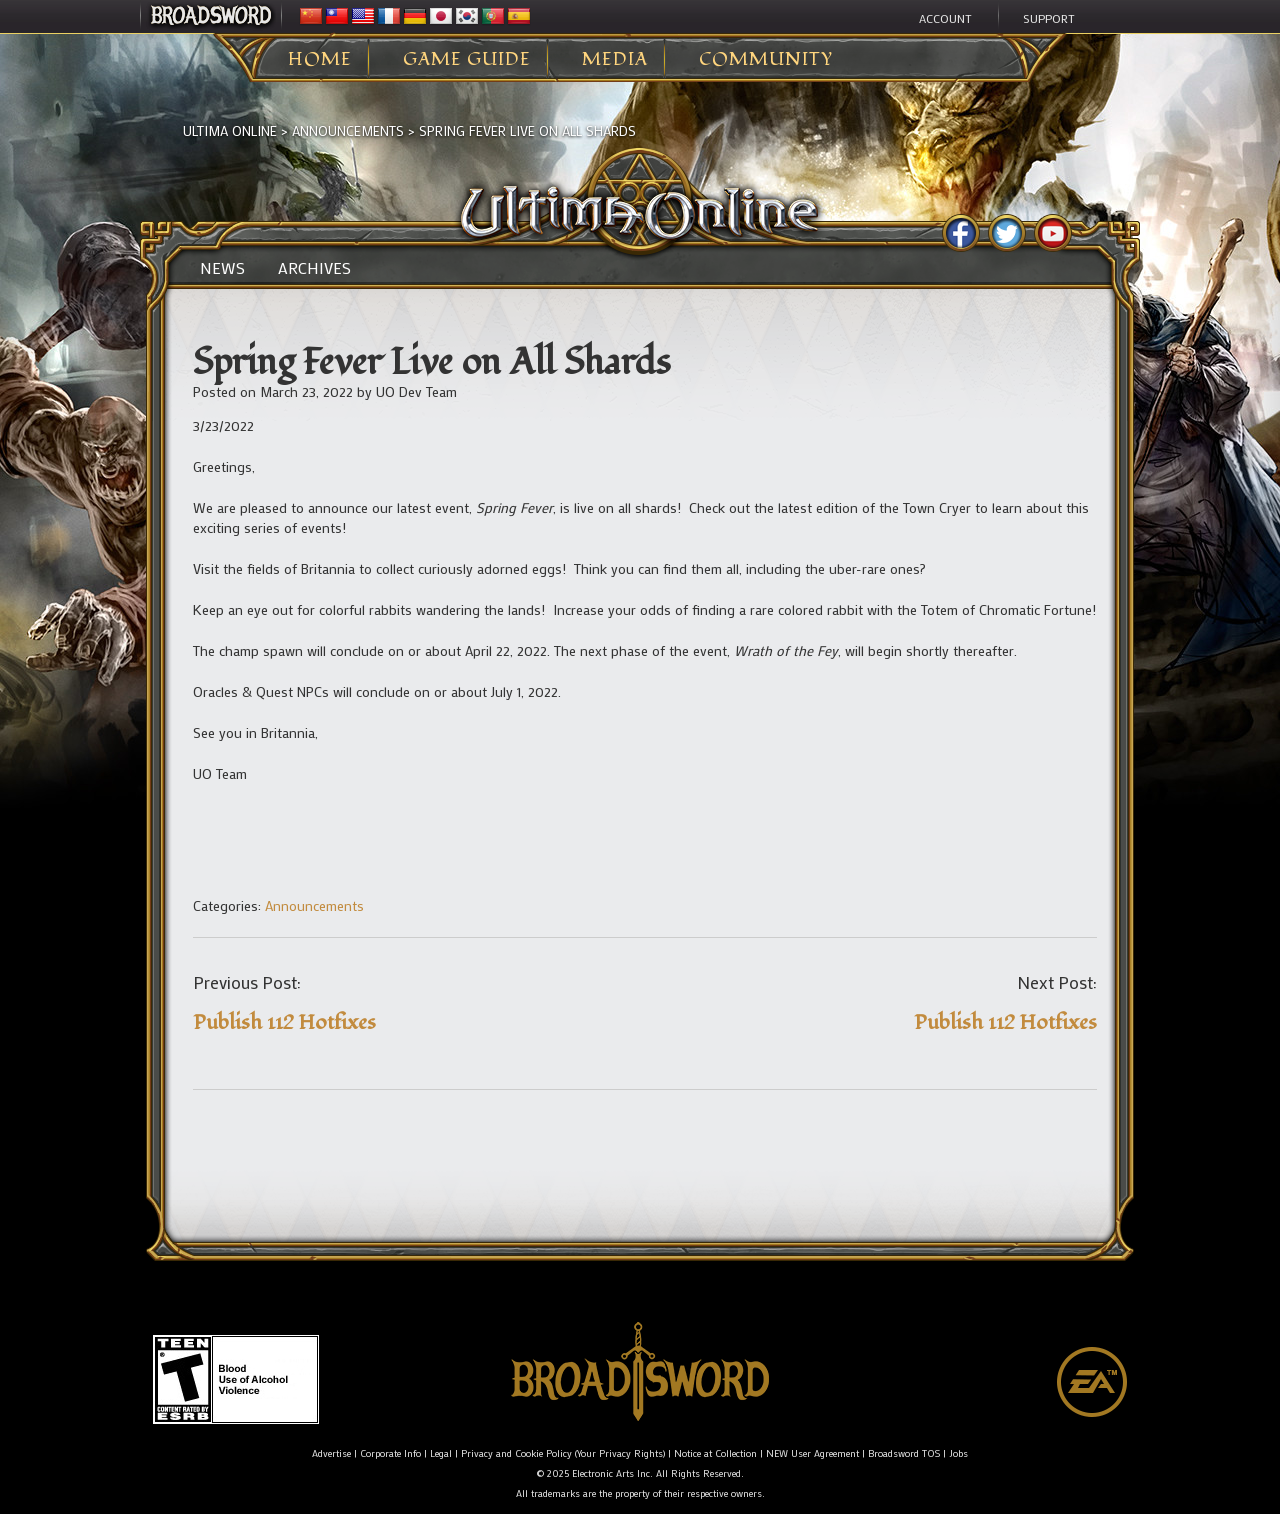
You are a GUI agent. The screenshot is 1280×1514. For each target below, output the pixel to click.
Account (945, 18)
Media (615, 60)
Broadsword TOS (904, 1453)
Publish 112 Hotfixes (284, 1022)
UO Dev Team (416, 391)
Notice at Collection (715, 1453)
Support (1049, 18)
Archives (314, 268)
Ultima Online (230, 130)
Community (766, 60)
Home (320, 60)
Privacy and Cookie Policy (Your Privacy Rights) (563, 1453)
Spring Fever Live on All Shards (527, 130)
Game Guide (467, 60)
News (222, 268)
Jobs (958, 1453)
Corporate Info (390, 1453)
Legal (441, 1453)
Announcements (348, 130)
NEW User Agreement (812, 1453)
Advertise (331, 1453)
